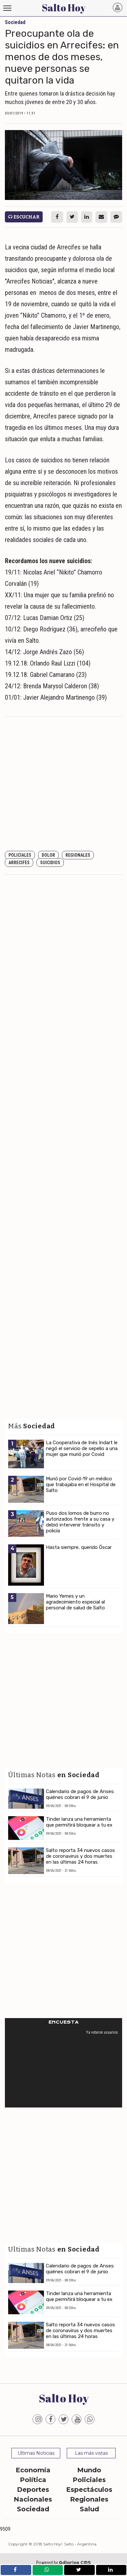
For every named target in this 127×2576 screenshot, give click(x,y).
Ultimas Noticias (36, 2453)
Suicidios (50, 862)
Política (33, 2480)
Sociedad (33, 2509)
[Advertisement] (61, 784)
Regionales (77, 855)
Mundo (89, 2470)
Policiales (19, 855)
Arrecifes (19, 862)
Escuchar (23, 217)
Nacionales (33, 2499)
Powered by (63, 2562)
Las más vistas (91, 2453)
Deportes (33, 2489)
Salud (89, 2509)
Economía (33, 2470)
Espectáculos (89, 2489)
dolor (48, 855)
